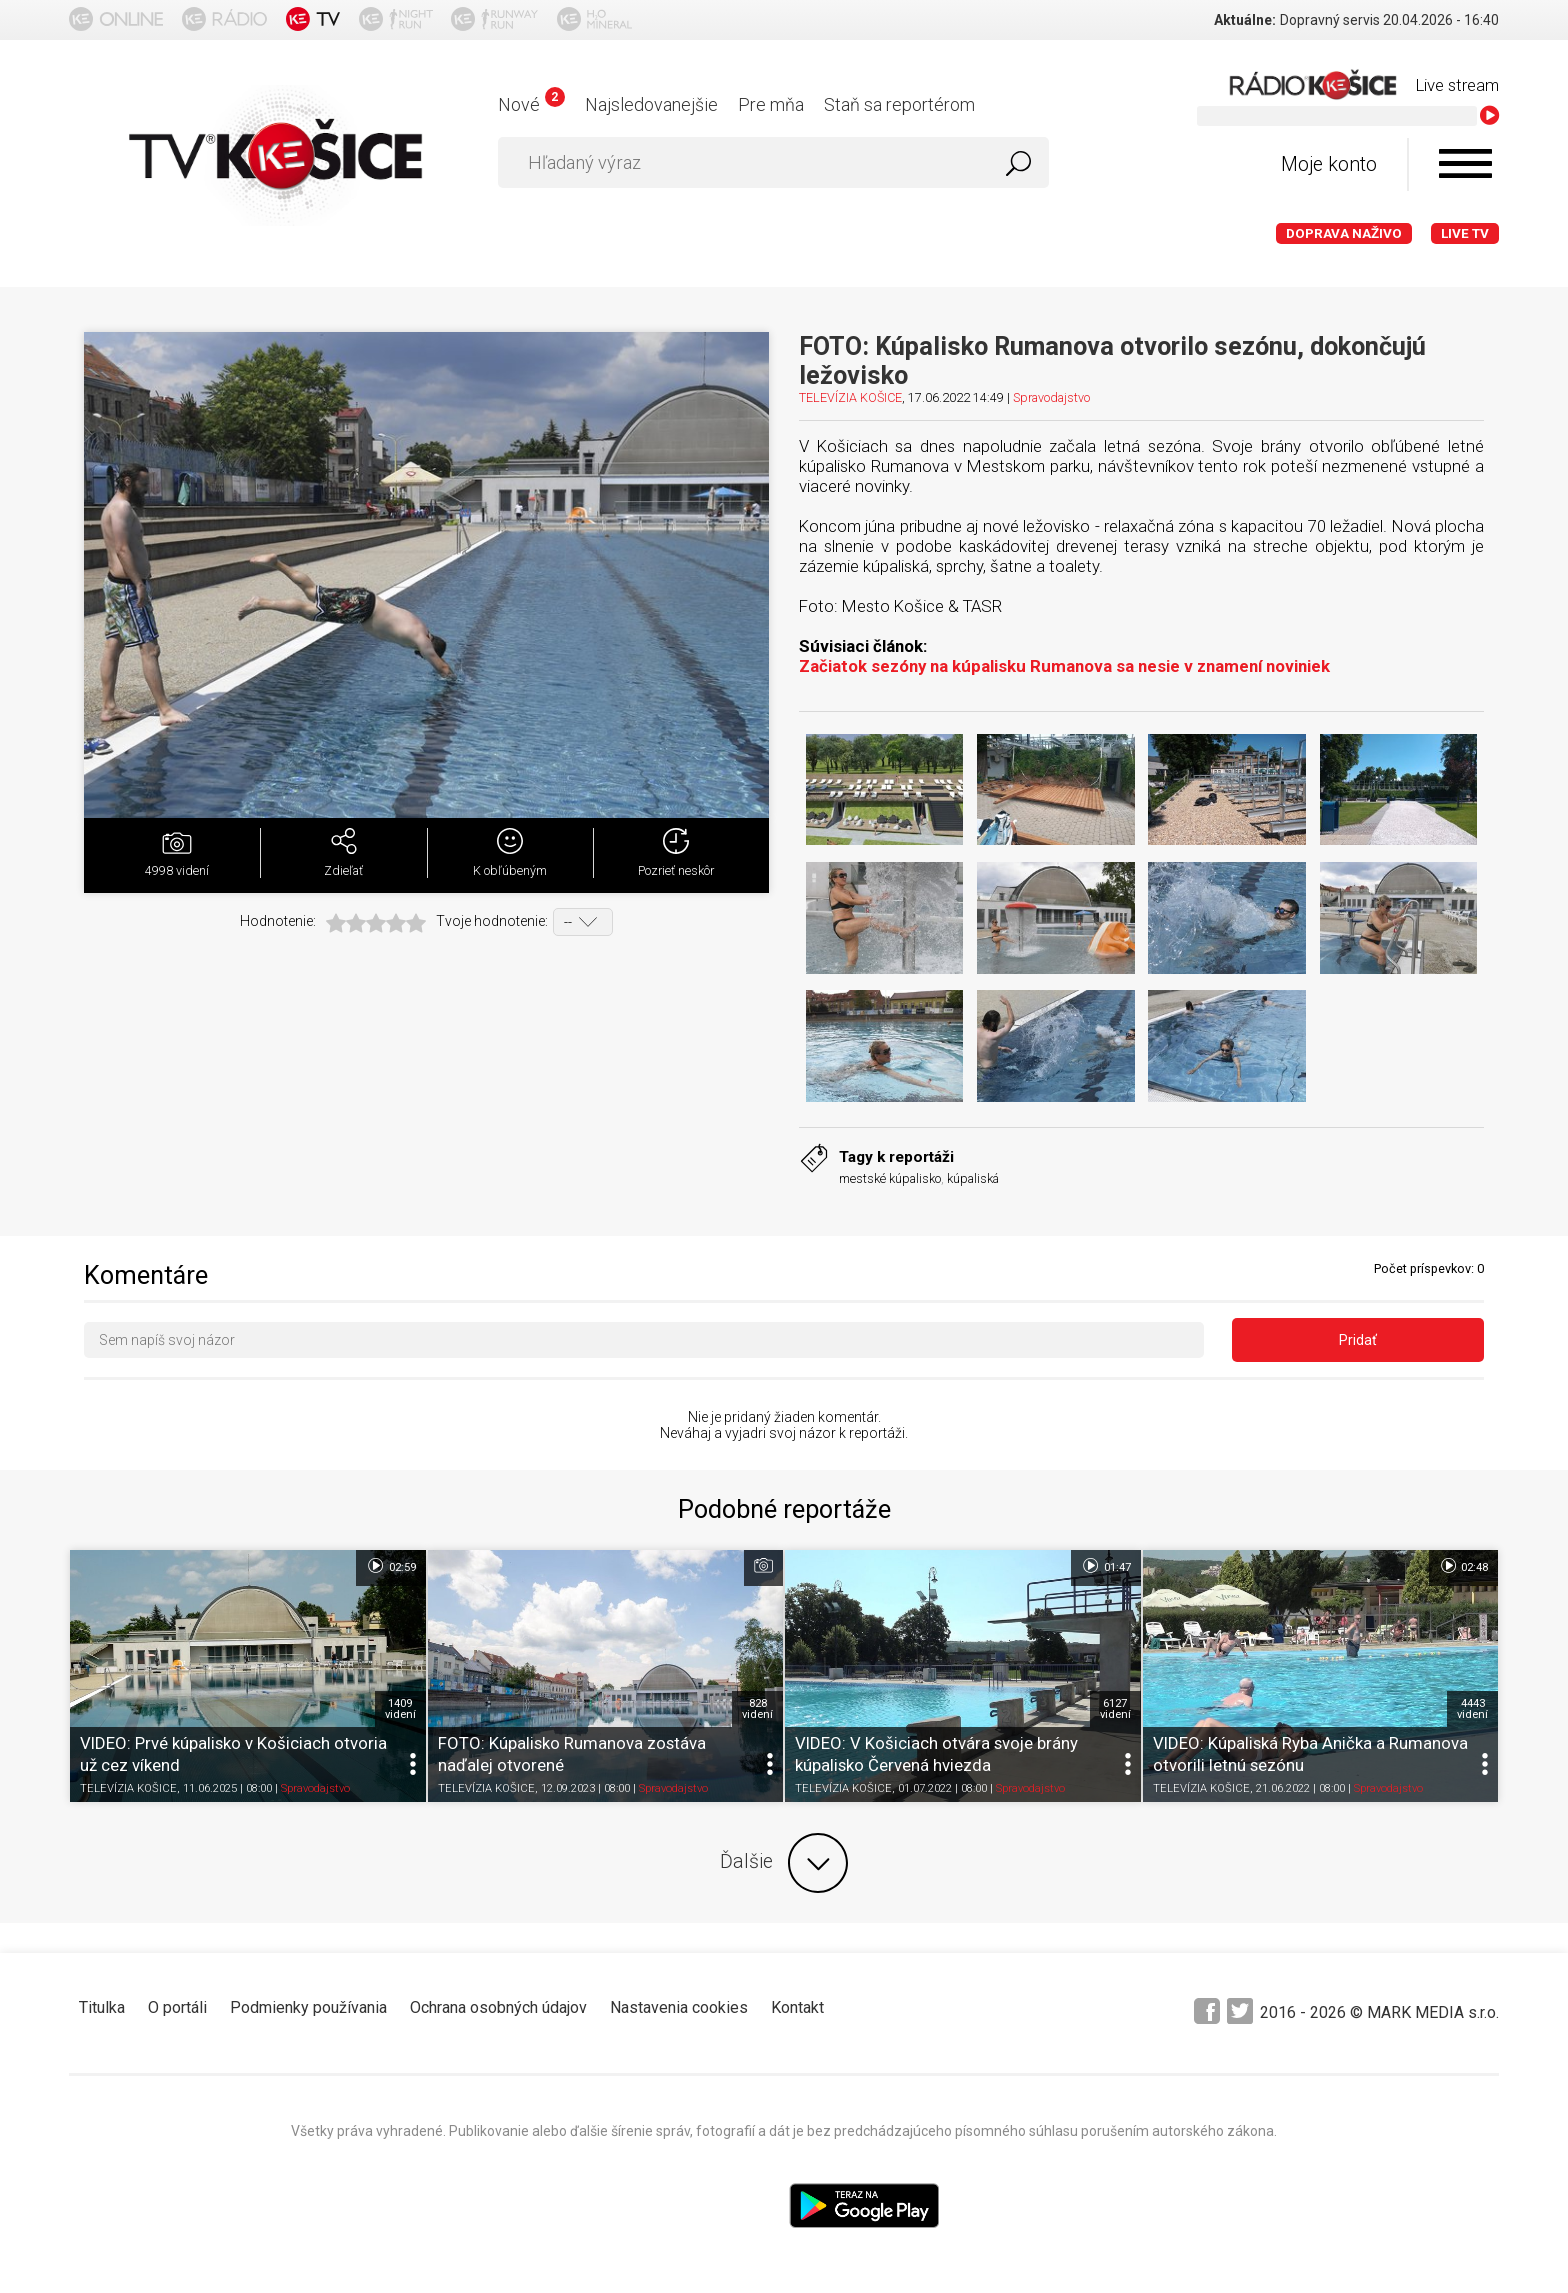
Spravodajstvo (1051, 397)
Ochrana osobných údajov (498, 2007)
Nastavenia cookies (679, 2007)
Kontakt (797, 2007)
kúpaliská (973, 1178)
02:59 (390, 1566)
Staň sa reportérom (899, 104)
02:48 (1463, 1566)
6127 (1115, 1709)
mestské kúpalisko (890, 1178)
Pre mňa (771, 104)
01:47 (1105, 1566)
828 (757, 1709)
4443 (1472, 1709)
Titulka (102, 2007)
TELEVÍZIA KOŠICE (850, 397)
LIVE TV (1465, 233)
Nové (531, 104)
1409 (400, 1709)
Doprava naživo (1344, 233)
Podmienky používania (308, 2007)
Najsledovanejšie (651, 104)
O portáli (177, 2007)
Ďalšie (784, 1863)
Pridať (1358, 1340)
